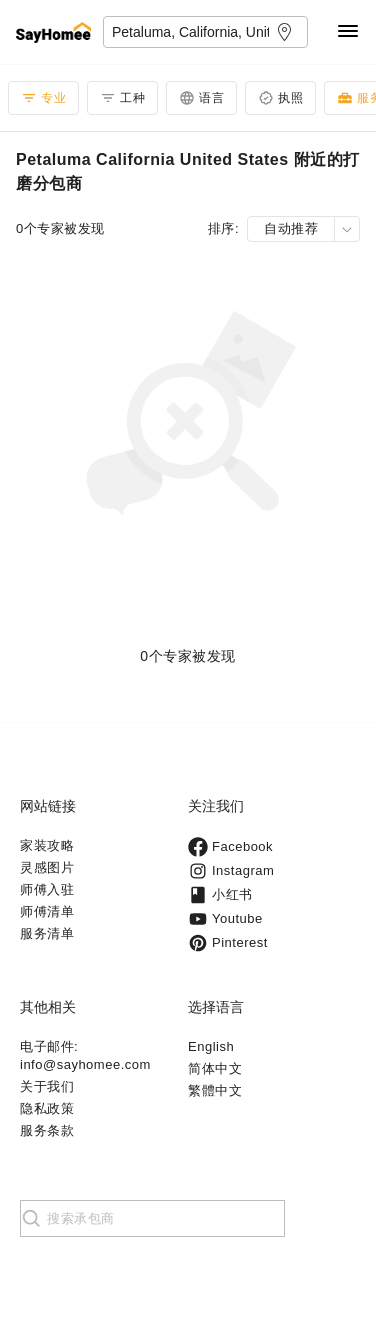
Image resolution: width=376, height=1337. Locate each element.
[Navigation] (348, 32)
